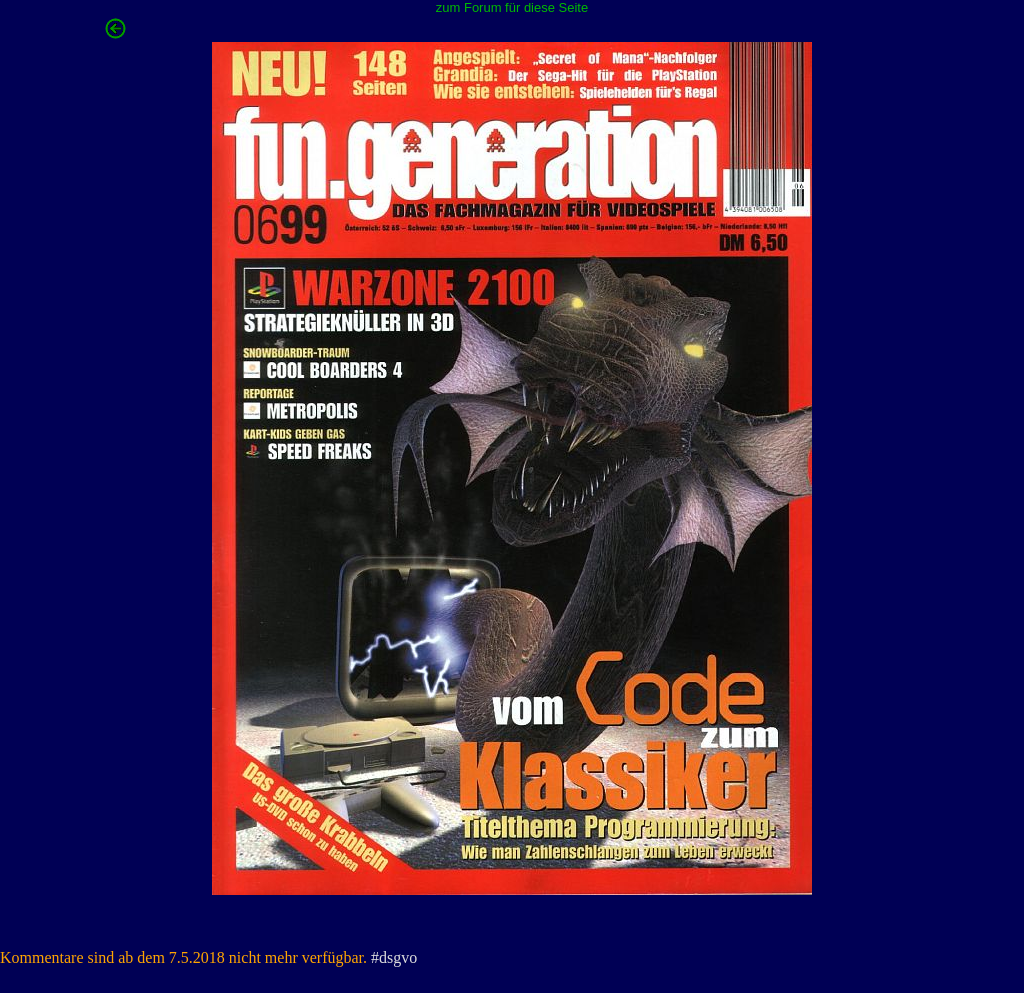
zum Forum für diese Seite (512, 7)
